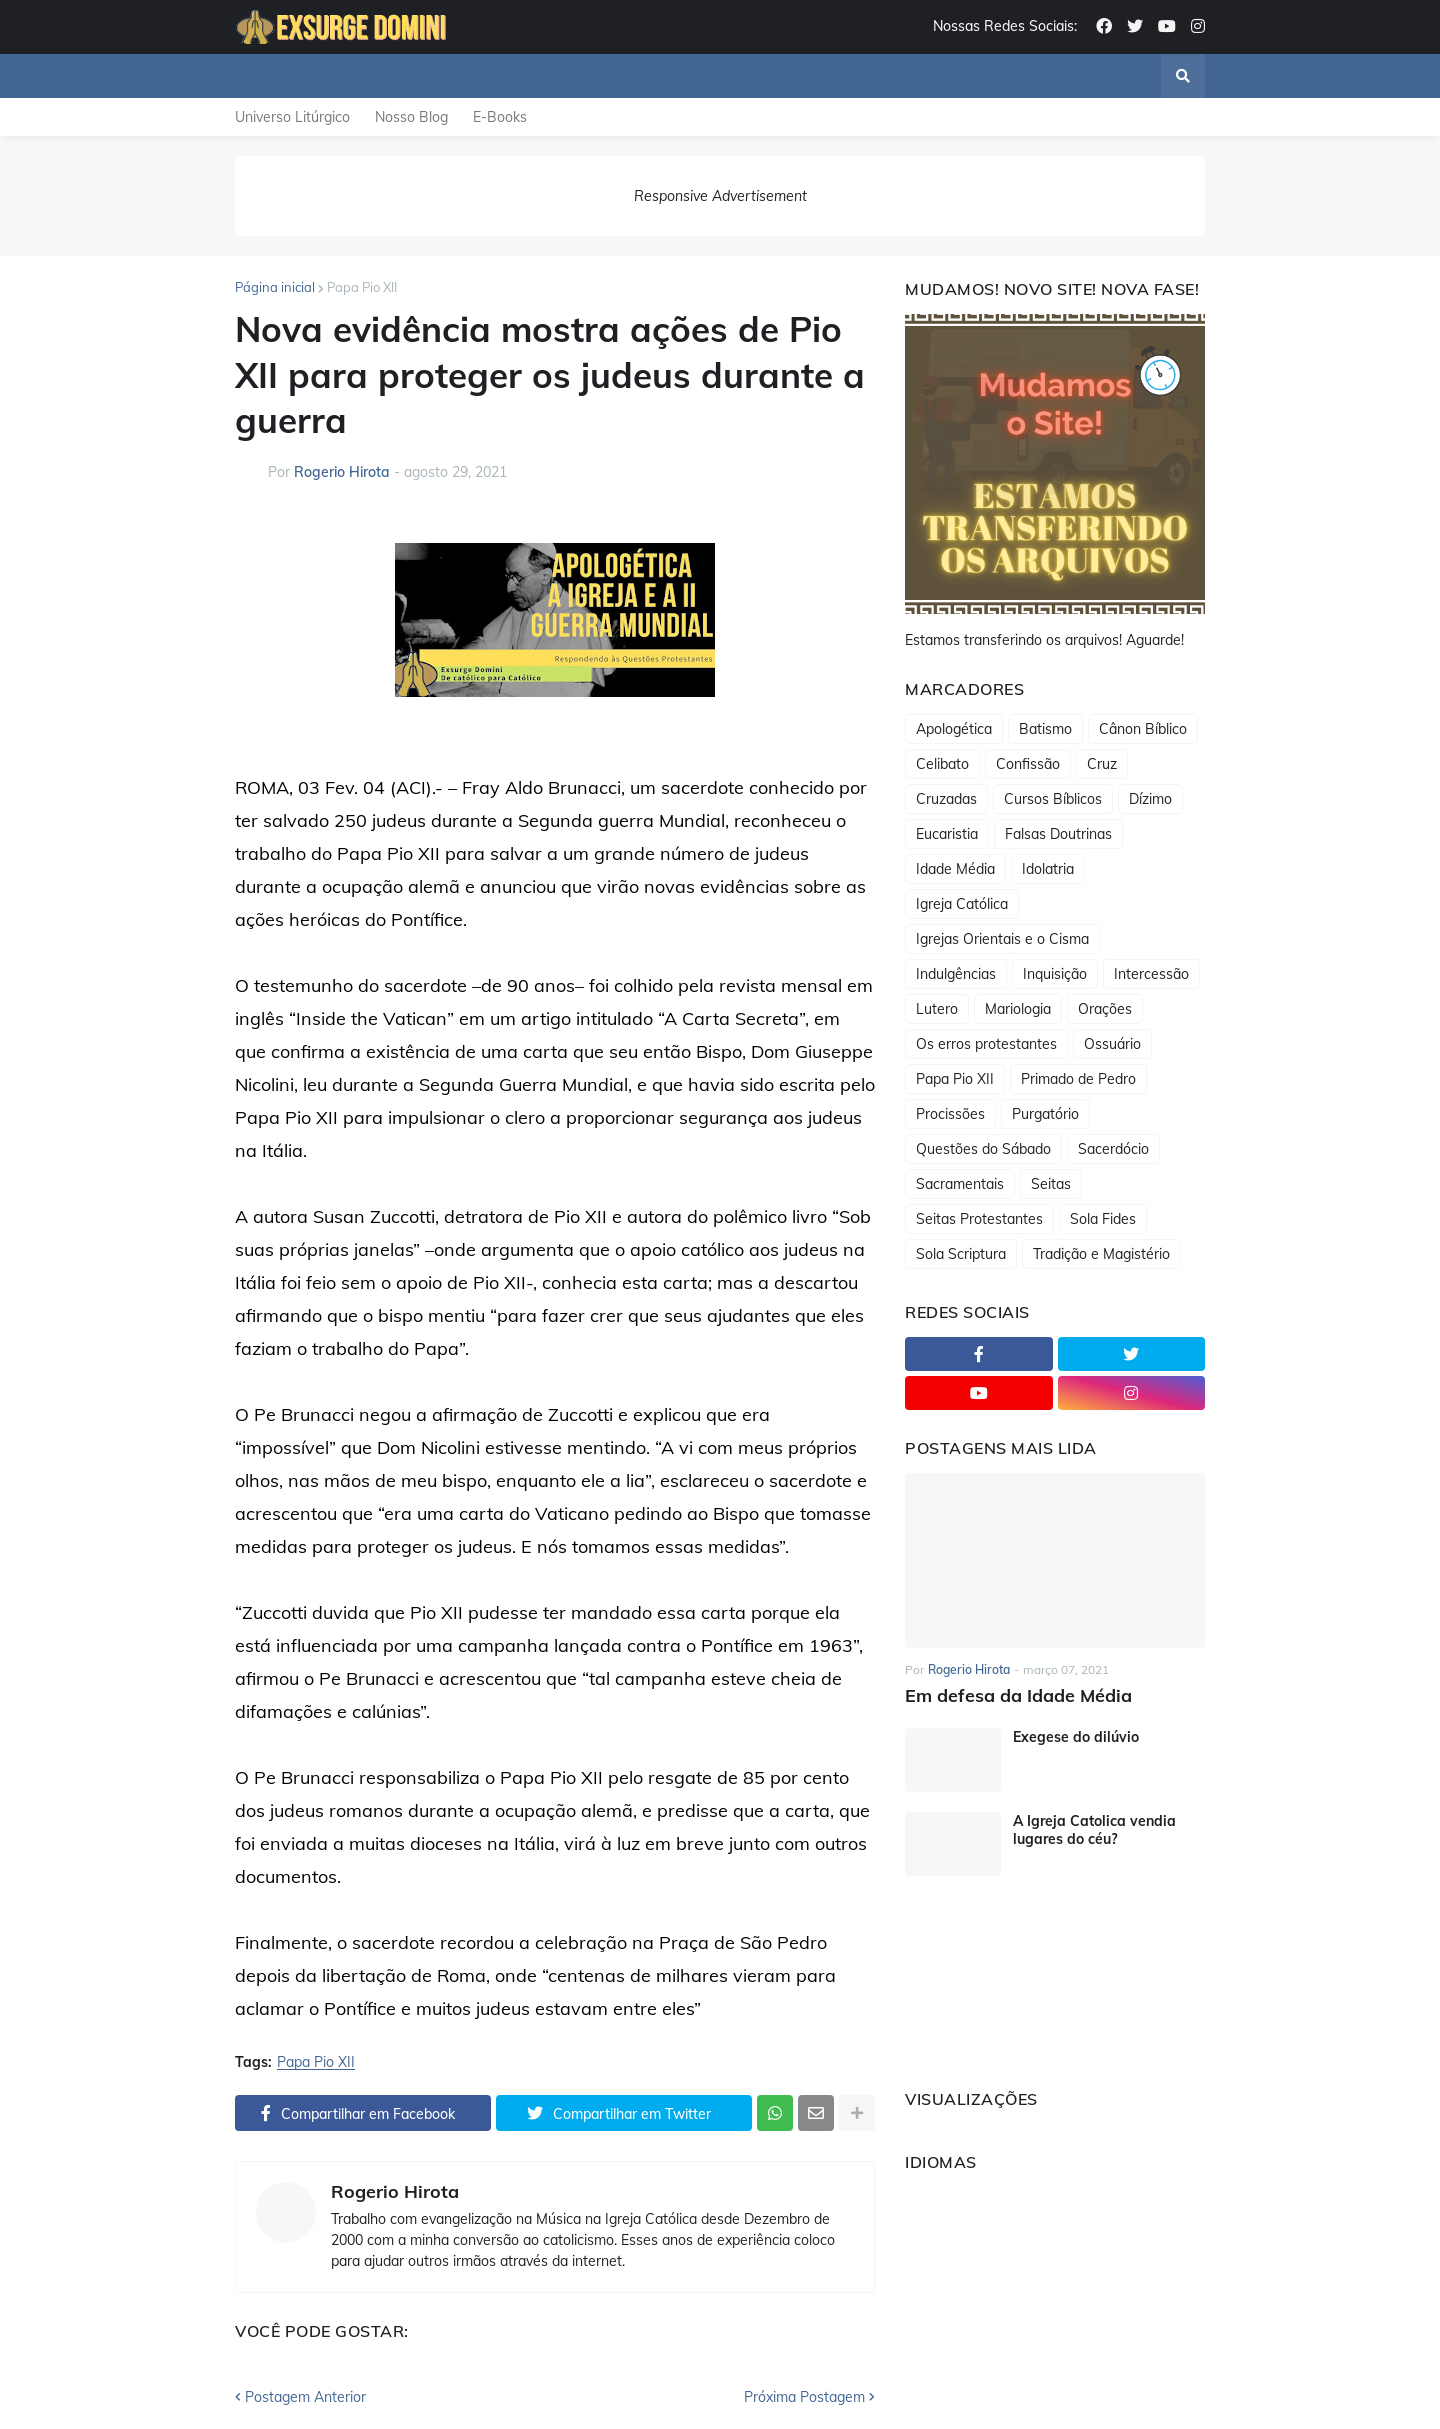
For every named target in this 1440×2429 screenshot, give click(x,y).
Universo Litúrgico (292, 117)
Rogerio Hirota (395, 2192)
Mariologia (1018, 1009)
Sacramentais (960, 1184)
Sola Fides (1103, 1219)
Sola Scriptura (961, 1254)
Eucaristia (947, 834)
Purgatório (1045, 1114)
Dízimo (1150, 799)
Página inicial (275, 287)
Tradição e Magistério (1101, 1254)
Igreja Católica (962, 904)
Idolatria (1048, 869)
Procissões (950, 1114)
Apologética (954, 729)
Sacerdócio (1113, 1149)
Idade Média (955, 869)
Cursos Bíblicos (1053, 799)
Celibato (942, 764)
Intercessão (1151, 974)
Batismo (1045, 729)
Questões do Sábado (983, 1149)
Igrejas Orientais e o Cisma (1002, 939)
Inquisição (1055, 974)
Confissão (1028, 764)
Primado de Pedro (1078, 1079)
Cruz (1102, 764)
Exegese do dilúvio (1076, 1737)
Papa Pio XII (362, 287)
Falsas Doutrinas (1058, 834)
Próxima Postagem (804, 2397)
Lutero (937, 1009)
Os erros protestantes (986, 1044)
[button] (1183, 76)
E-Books (500, 117)
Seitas (1051, 1184)
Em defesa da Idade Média (1018, 1695)
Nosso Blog (411, 117)
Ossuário (1112, 1044)
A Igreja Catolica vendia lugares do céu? (1094, 1830)
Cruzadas (946, 799)
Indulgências (956, 974)
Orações (1105, 1009)
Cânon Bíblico (1143, 729)
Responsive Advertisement (720, 196)
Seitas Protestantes (979, 1219)
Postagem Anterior (305, 2397)
